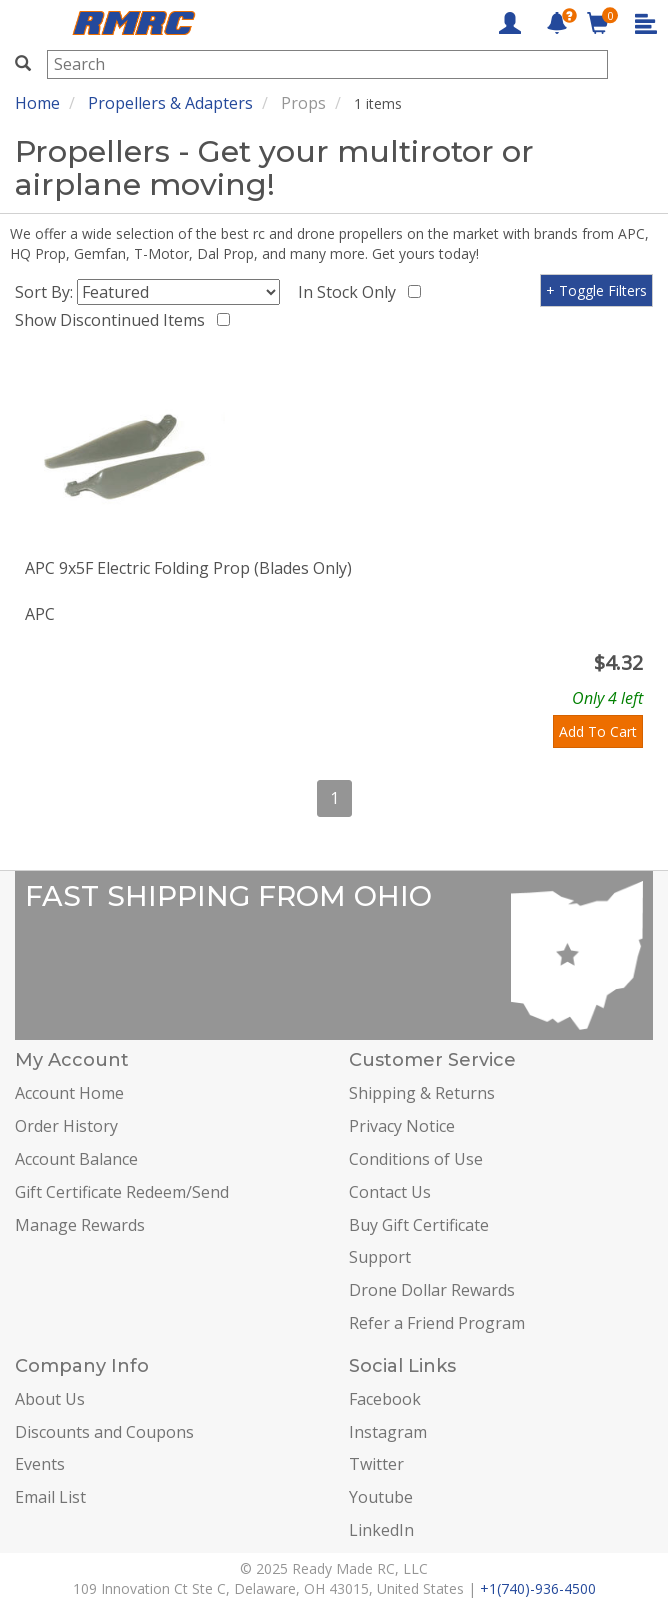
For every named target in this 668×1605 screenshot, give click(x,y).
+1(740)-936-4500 (538, 1588)
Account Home (69, 1093)
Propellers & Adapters (170, 103)
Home (37, 103)
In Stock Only (351, 292)
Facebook (385, 1399)
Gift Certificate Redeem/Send (122, 1192)
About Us (50, 1399)
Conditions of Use (416, 1159)
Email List (50, 1497)
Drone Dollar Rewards (432, 1290)
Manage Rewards (80, 1225)
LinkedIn (381, 1530)
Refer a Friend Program (437, 1323)
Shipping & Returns (422, 1093)
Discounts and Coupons (104, 1432)
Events (40, 1464)
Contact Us (390, 1192)
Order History (66, 1126)
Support (380, 1257)
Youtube (381, 1497)
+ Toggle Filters (596, 290)
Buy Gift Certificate (419, 1225)
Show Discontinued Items (114, 320)
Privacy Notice (402, 1126)
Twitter (376, 1464)
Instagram (388, 1432)
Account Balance (76, 1159)
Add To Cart (598, 731)
